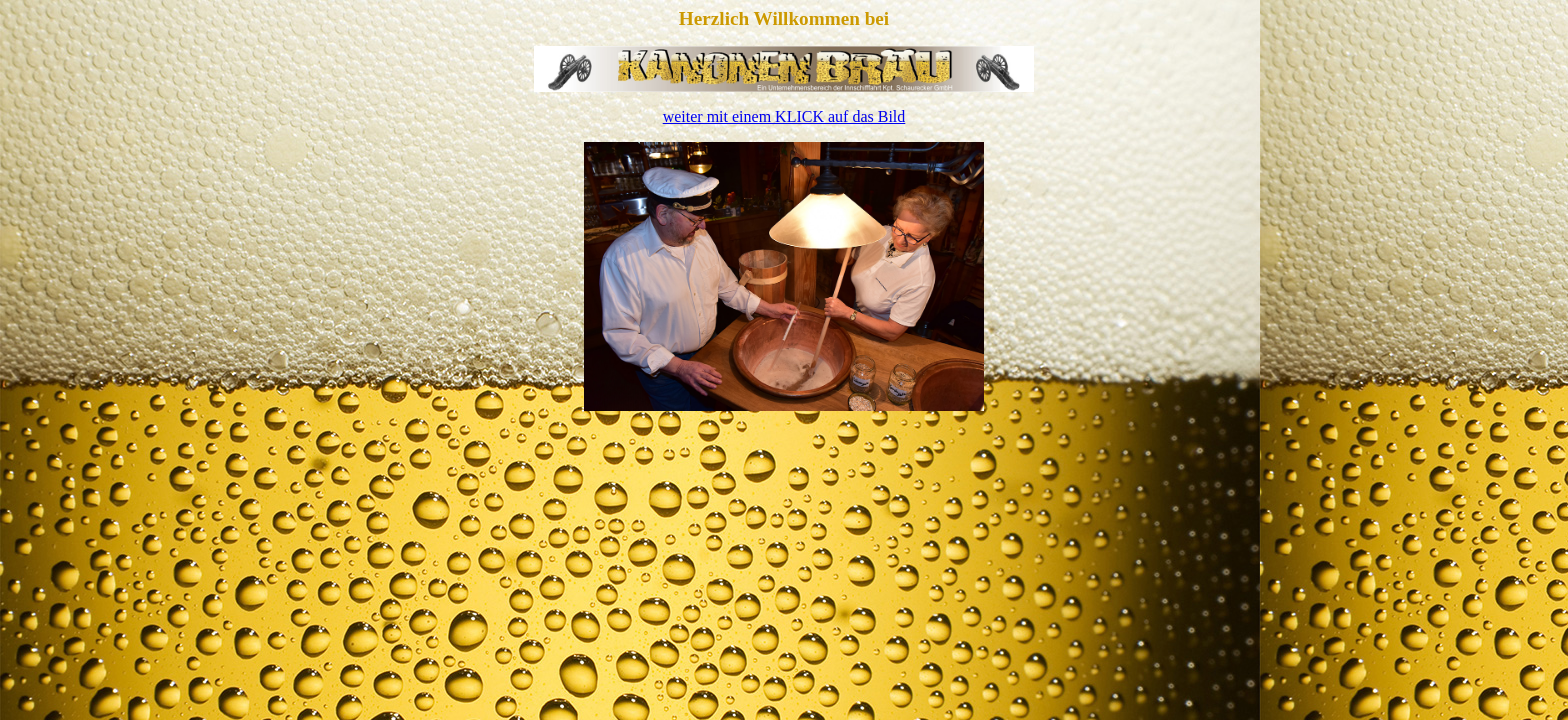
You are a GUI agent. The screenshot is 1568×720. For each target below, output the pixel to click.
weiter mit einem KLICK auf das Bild (784, 116)
